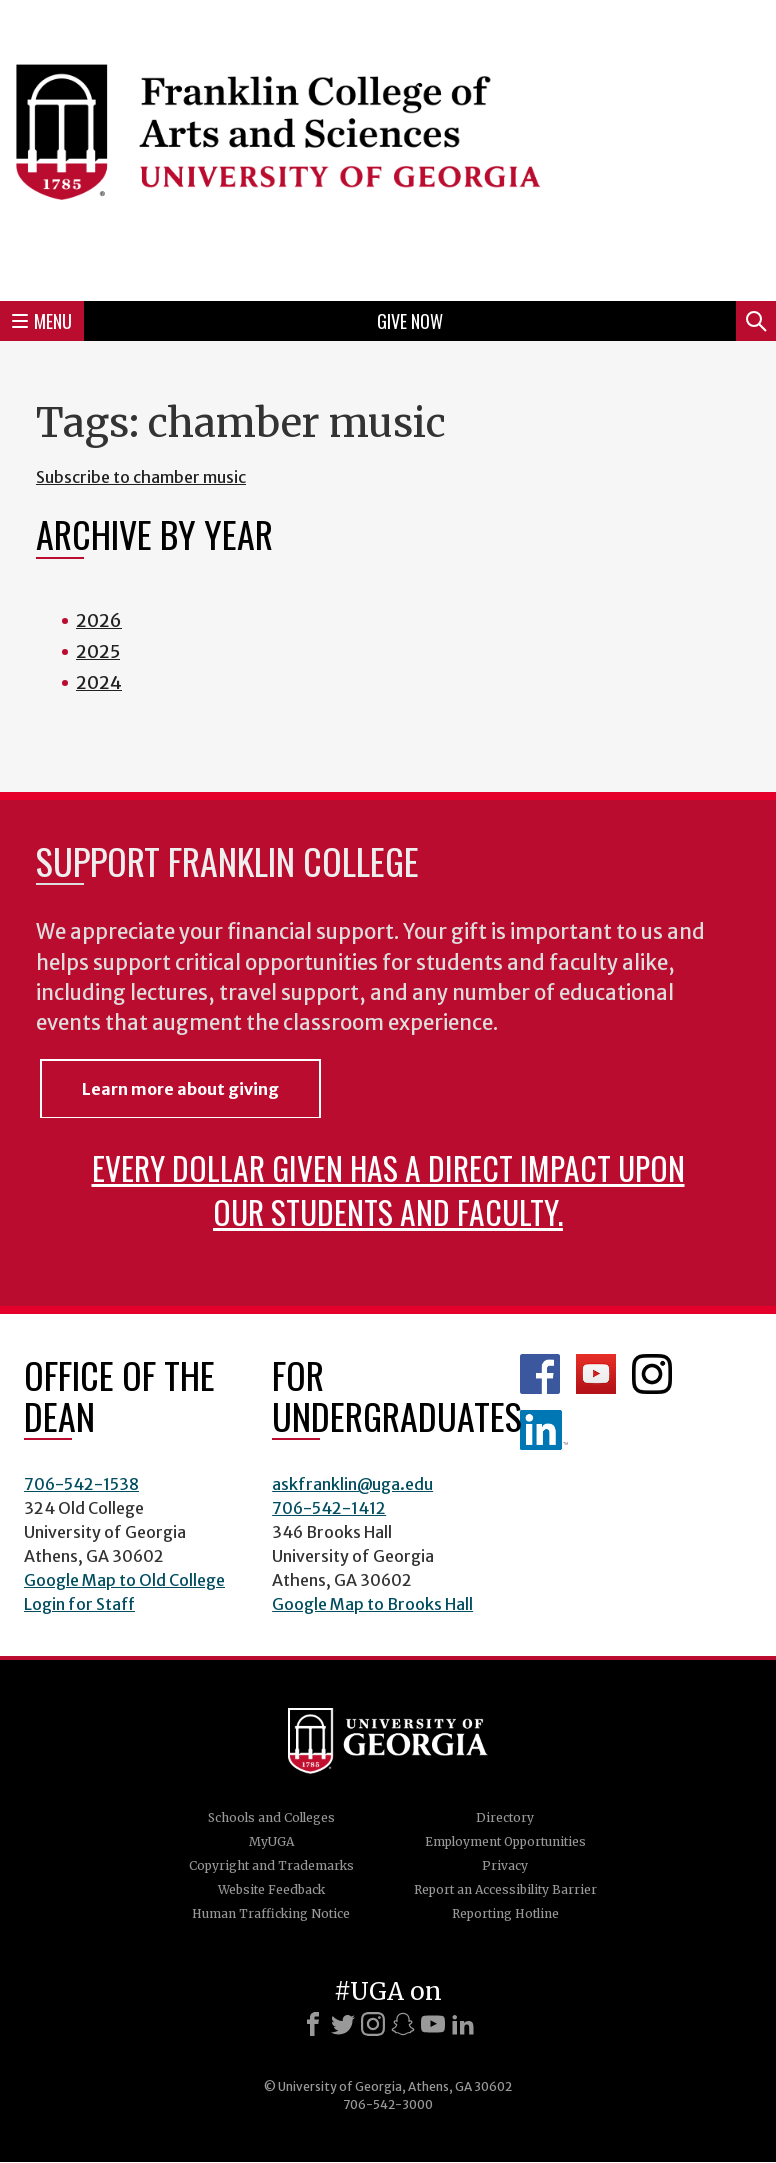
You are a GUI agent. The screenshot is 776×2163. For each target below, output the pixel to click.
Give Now (410, 321)
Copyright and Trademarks (271, 1865)
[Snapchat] (403, 2024)
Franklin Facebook (540, 1374)
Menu (42, 321)
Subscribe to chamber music (141, 477)
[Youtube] (433, 2024)
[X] (343, 2024)
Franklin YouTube (596, 1374)
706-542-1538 (81, 1484)
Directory (505, 1817)
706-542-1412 (329, 1508)
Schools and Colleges (271, 1817)
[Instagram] (373, 2024)
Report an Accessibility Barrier (505, 1889)
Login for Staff (79, 1604)
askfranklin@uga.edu (352, 1484)
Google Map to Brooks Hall (372, 1604)
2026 (99, 620)
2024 (99, 682)
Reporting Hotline (505, 1913)
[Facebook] (313, 2024)
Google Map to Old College (124, 1580)
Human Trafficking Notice (271, 1913)
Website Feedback (271, 1889)
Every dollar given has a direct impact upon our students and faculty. (388, 1189)
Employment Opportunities (505, 1841)
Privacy (505, 1865)
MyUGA (271, 1841)
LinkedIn (544, 1430)
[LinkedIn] (463, 2024)
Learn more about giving (180, 1089)
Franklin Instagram (652, 1374)
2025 (98, 651)
